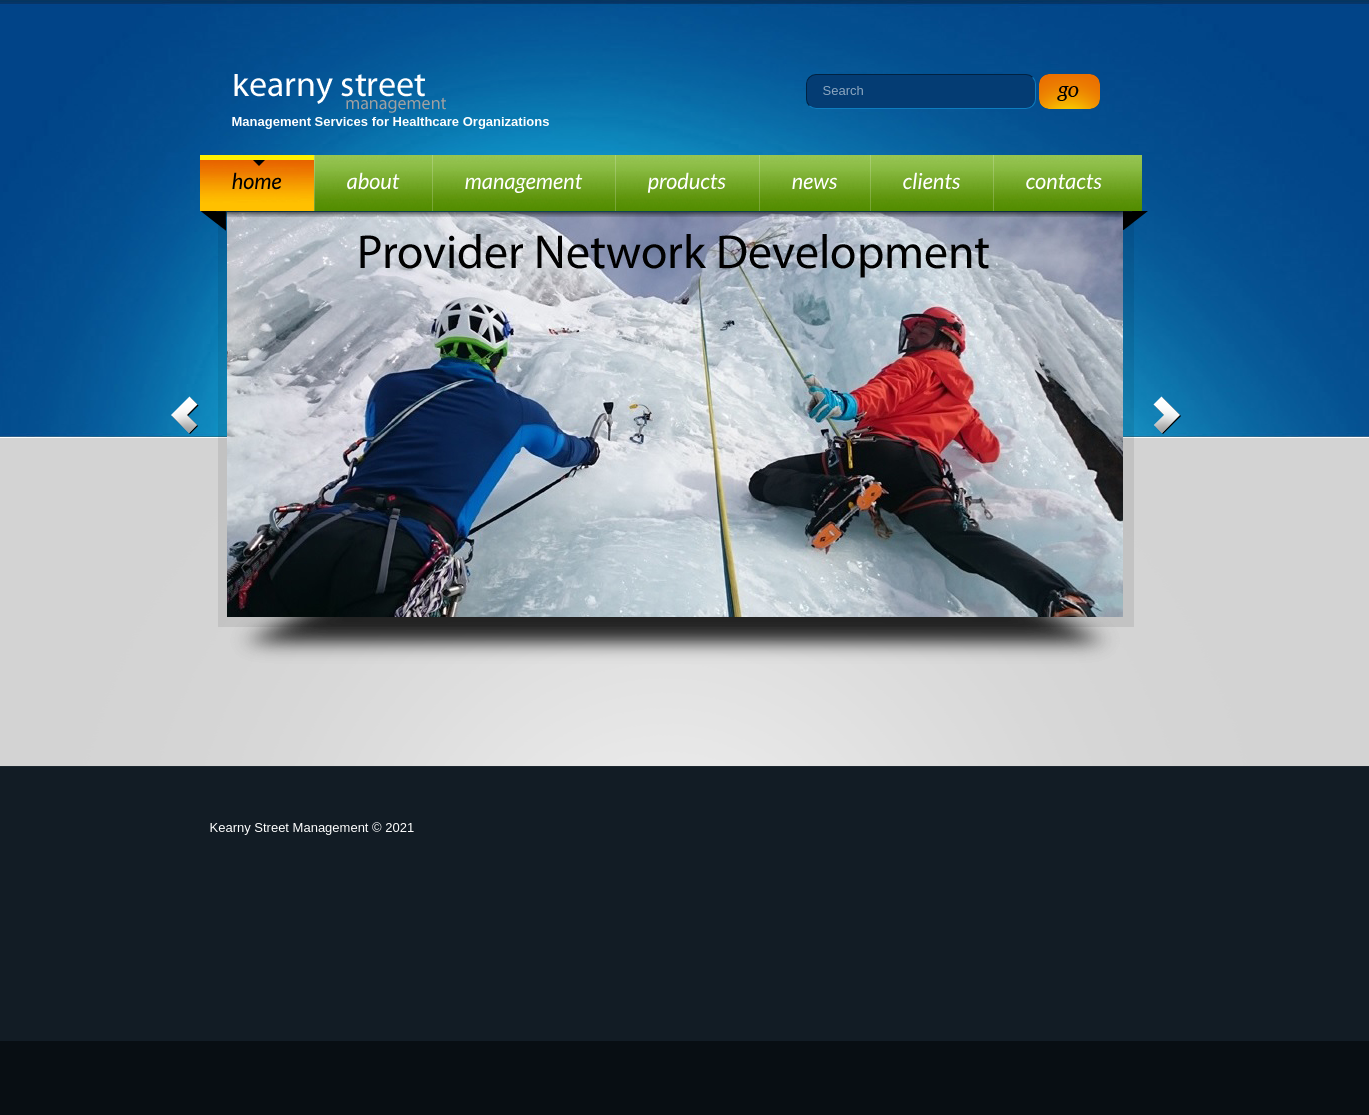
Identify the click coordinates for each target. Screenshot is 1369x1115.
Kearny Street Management (341, 93)
